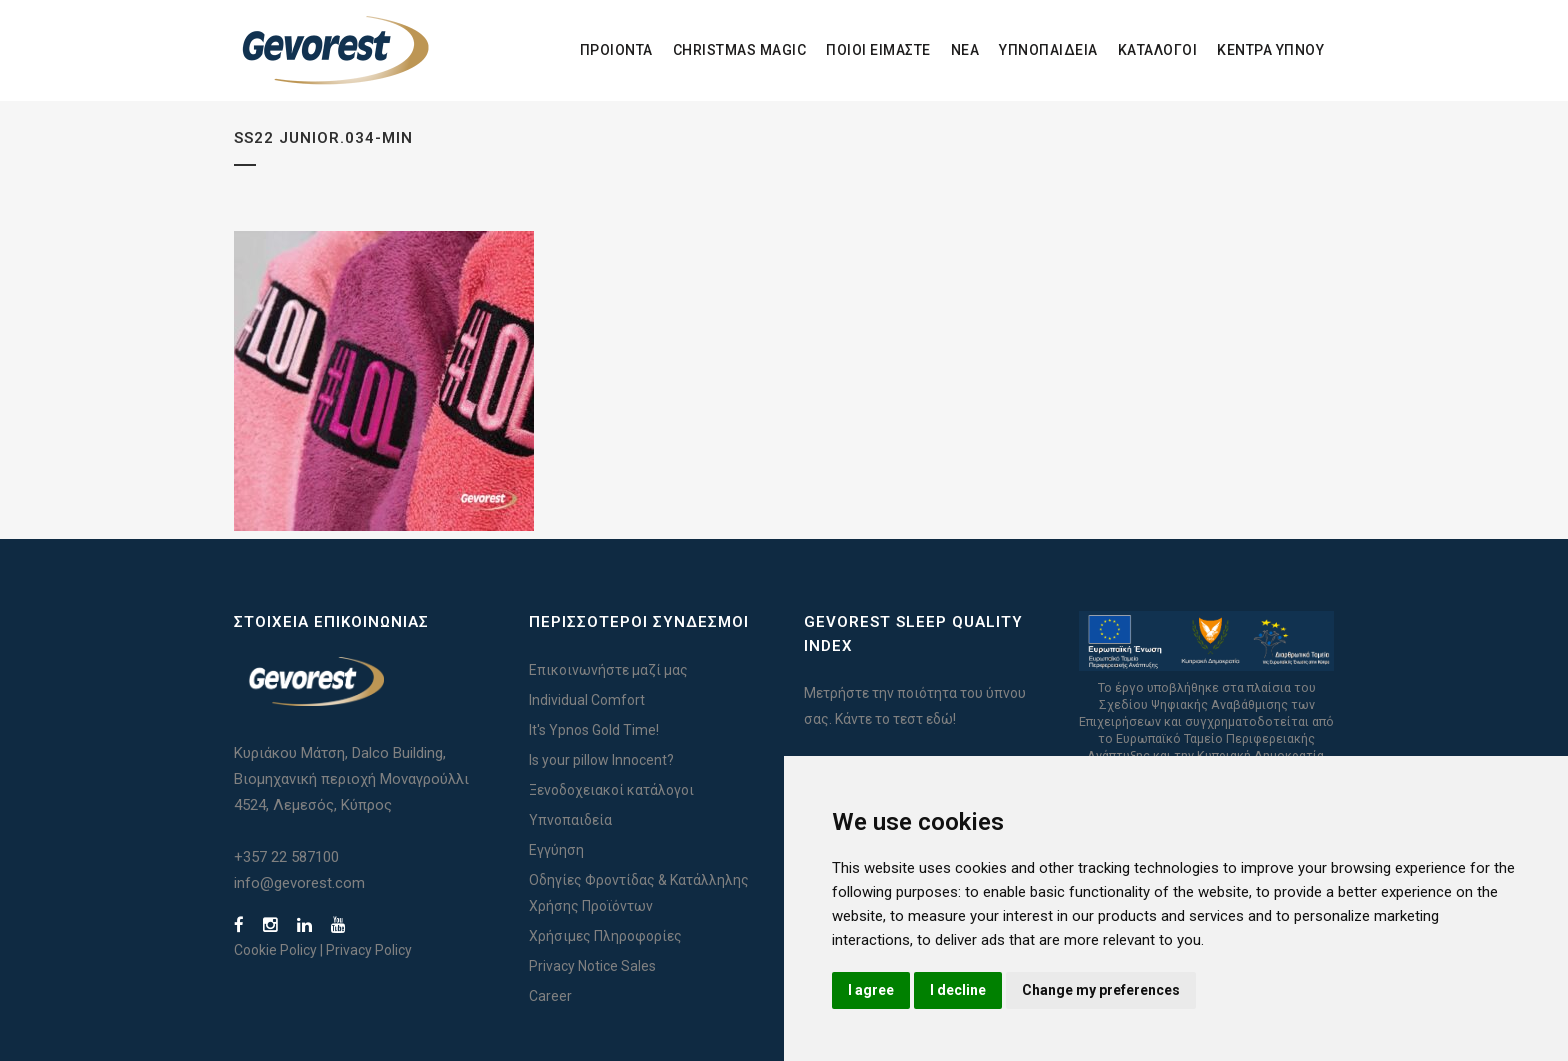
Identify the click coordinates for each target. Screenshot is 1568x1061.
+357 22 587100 (286, 857)
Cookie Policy (275, 950)
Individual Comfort (587, 700)
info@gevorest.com (299, 883)
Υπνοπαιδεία (570, 820)
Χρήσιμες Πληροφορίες (605, 936)
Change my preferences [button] (1101, 990)
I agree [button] (871, 990)
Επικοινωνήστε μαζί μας (608, 670)
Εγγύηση (556, 850)
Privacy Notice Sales (592, 966)
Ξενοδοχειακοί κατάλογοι (611, 790)
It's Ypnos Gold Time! (594, 730)
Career (550, 996)
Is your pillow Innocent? (601, 760)
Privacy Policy (369, 950)
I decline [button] (958, 990)
